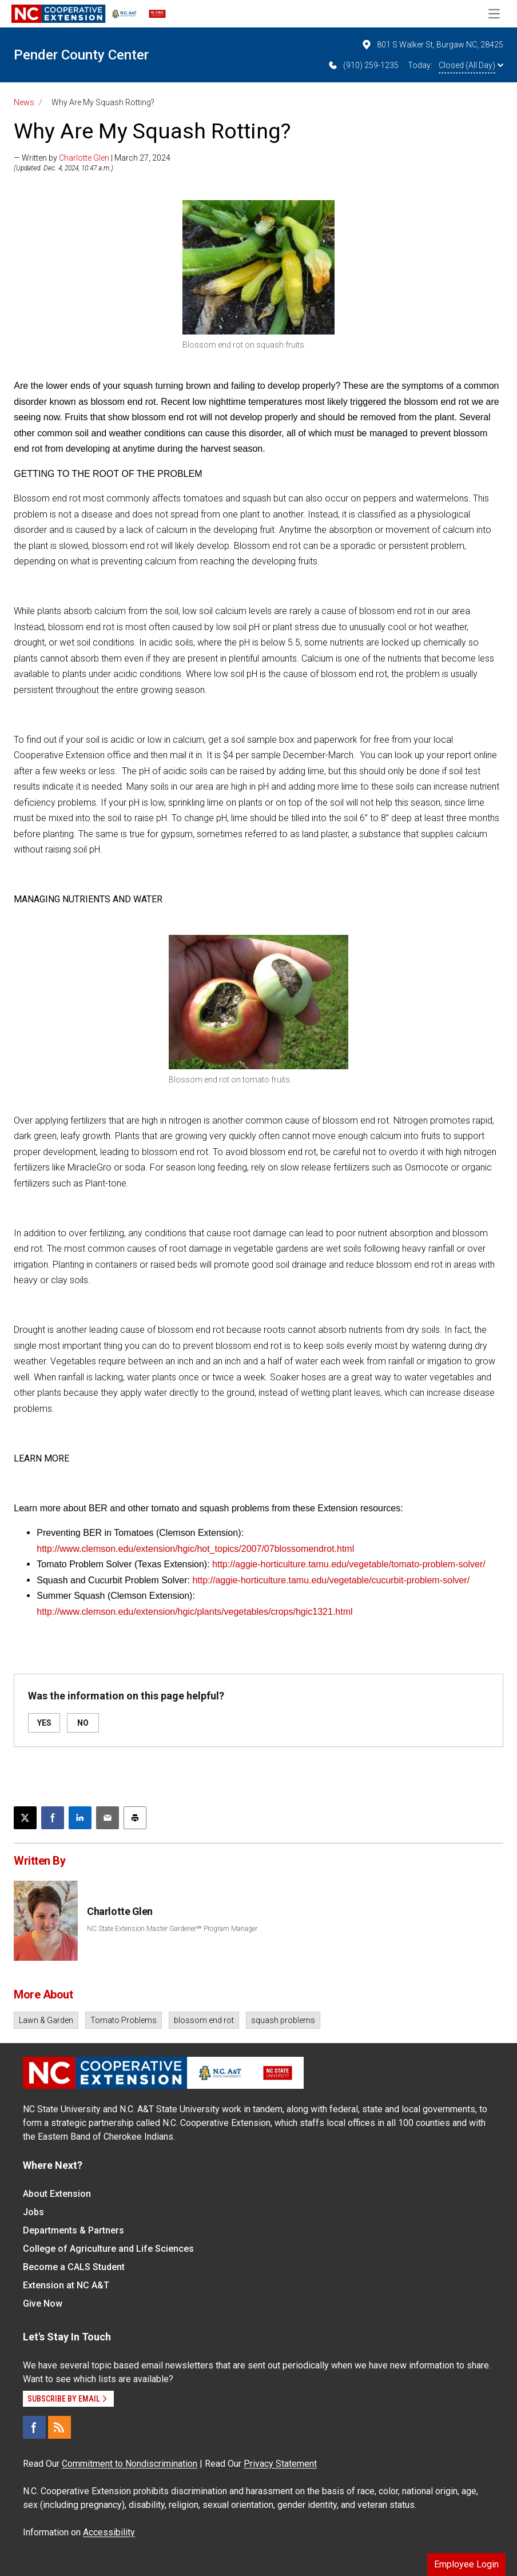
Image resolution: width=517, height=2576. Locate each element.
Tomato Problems (123, 2020)
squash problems (283, 2020)
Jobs (33, 2212)
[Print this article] (135, 1817)
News (24, 102)
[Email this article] (107, 1817)
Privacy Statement (280, 2463)
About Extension (57, 2193)
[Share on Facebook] (52, 1817)
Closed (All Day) (471, 65)
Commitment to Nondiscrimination (129, 2463)
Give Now (42, 2303)
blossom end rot (204, 2020)
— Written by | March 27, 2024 (92, 157)
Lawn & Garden (46, 2020)
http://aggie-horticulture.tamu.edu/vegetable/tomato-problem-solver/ (349, 1564)
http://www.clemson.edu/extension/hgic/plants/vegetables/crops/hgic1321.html (194, 1612)
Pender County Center (81, 55)
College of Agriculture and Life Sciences (108, 2248)
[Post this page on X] (25, 1817)
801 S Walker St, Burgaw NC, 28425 (432, 44)
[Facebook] (34, 2427)
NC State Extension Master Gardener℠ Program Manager (172, 1929)
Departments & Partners (73, 2230)
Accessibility (109, 2532)
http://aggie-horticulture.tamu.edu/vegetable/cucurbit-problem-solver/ (331, 1580)
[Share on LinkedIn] (80, 1817)
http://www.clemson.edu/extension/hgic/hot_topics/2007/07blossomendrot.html (195, 1549)
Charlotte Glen (84, 157)
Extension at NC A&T (66, 2285)
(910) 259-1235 (363, 65)
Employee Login (466, 2564)
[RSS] (59, 2427)
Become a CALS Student (74, 2267)
